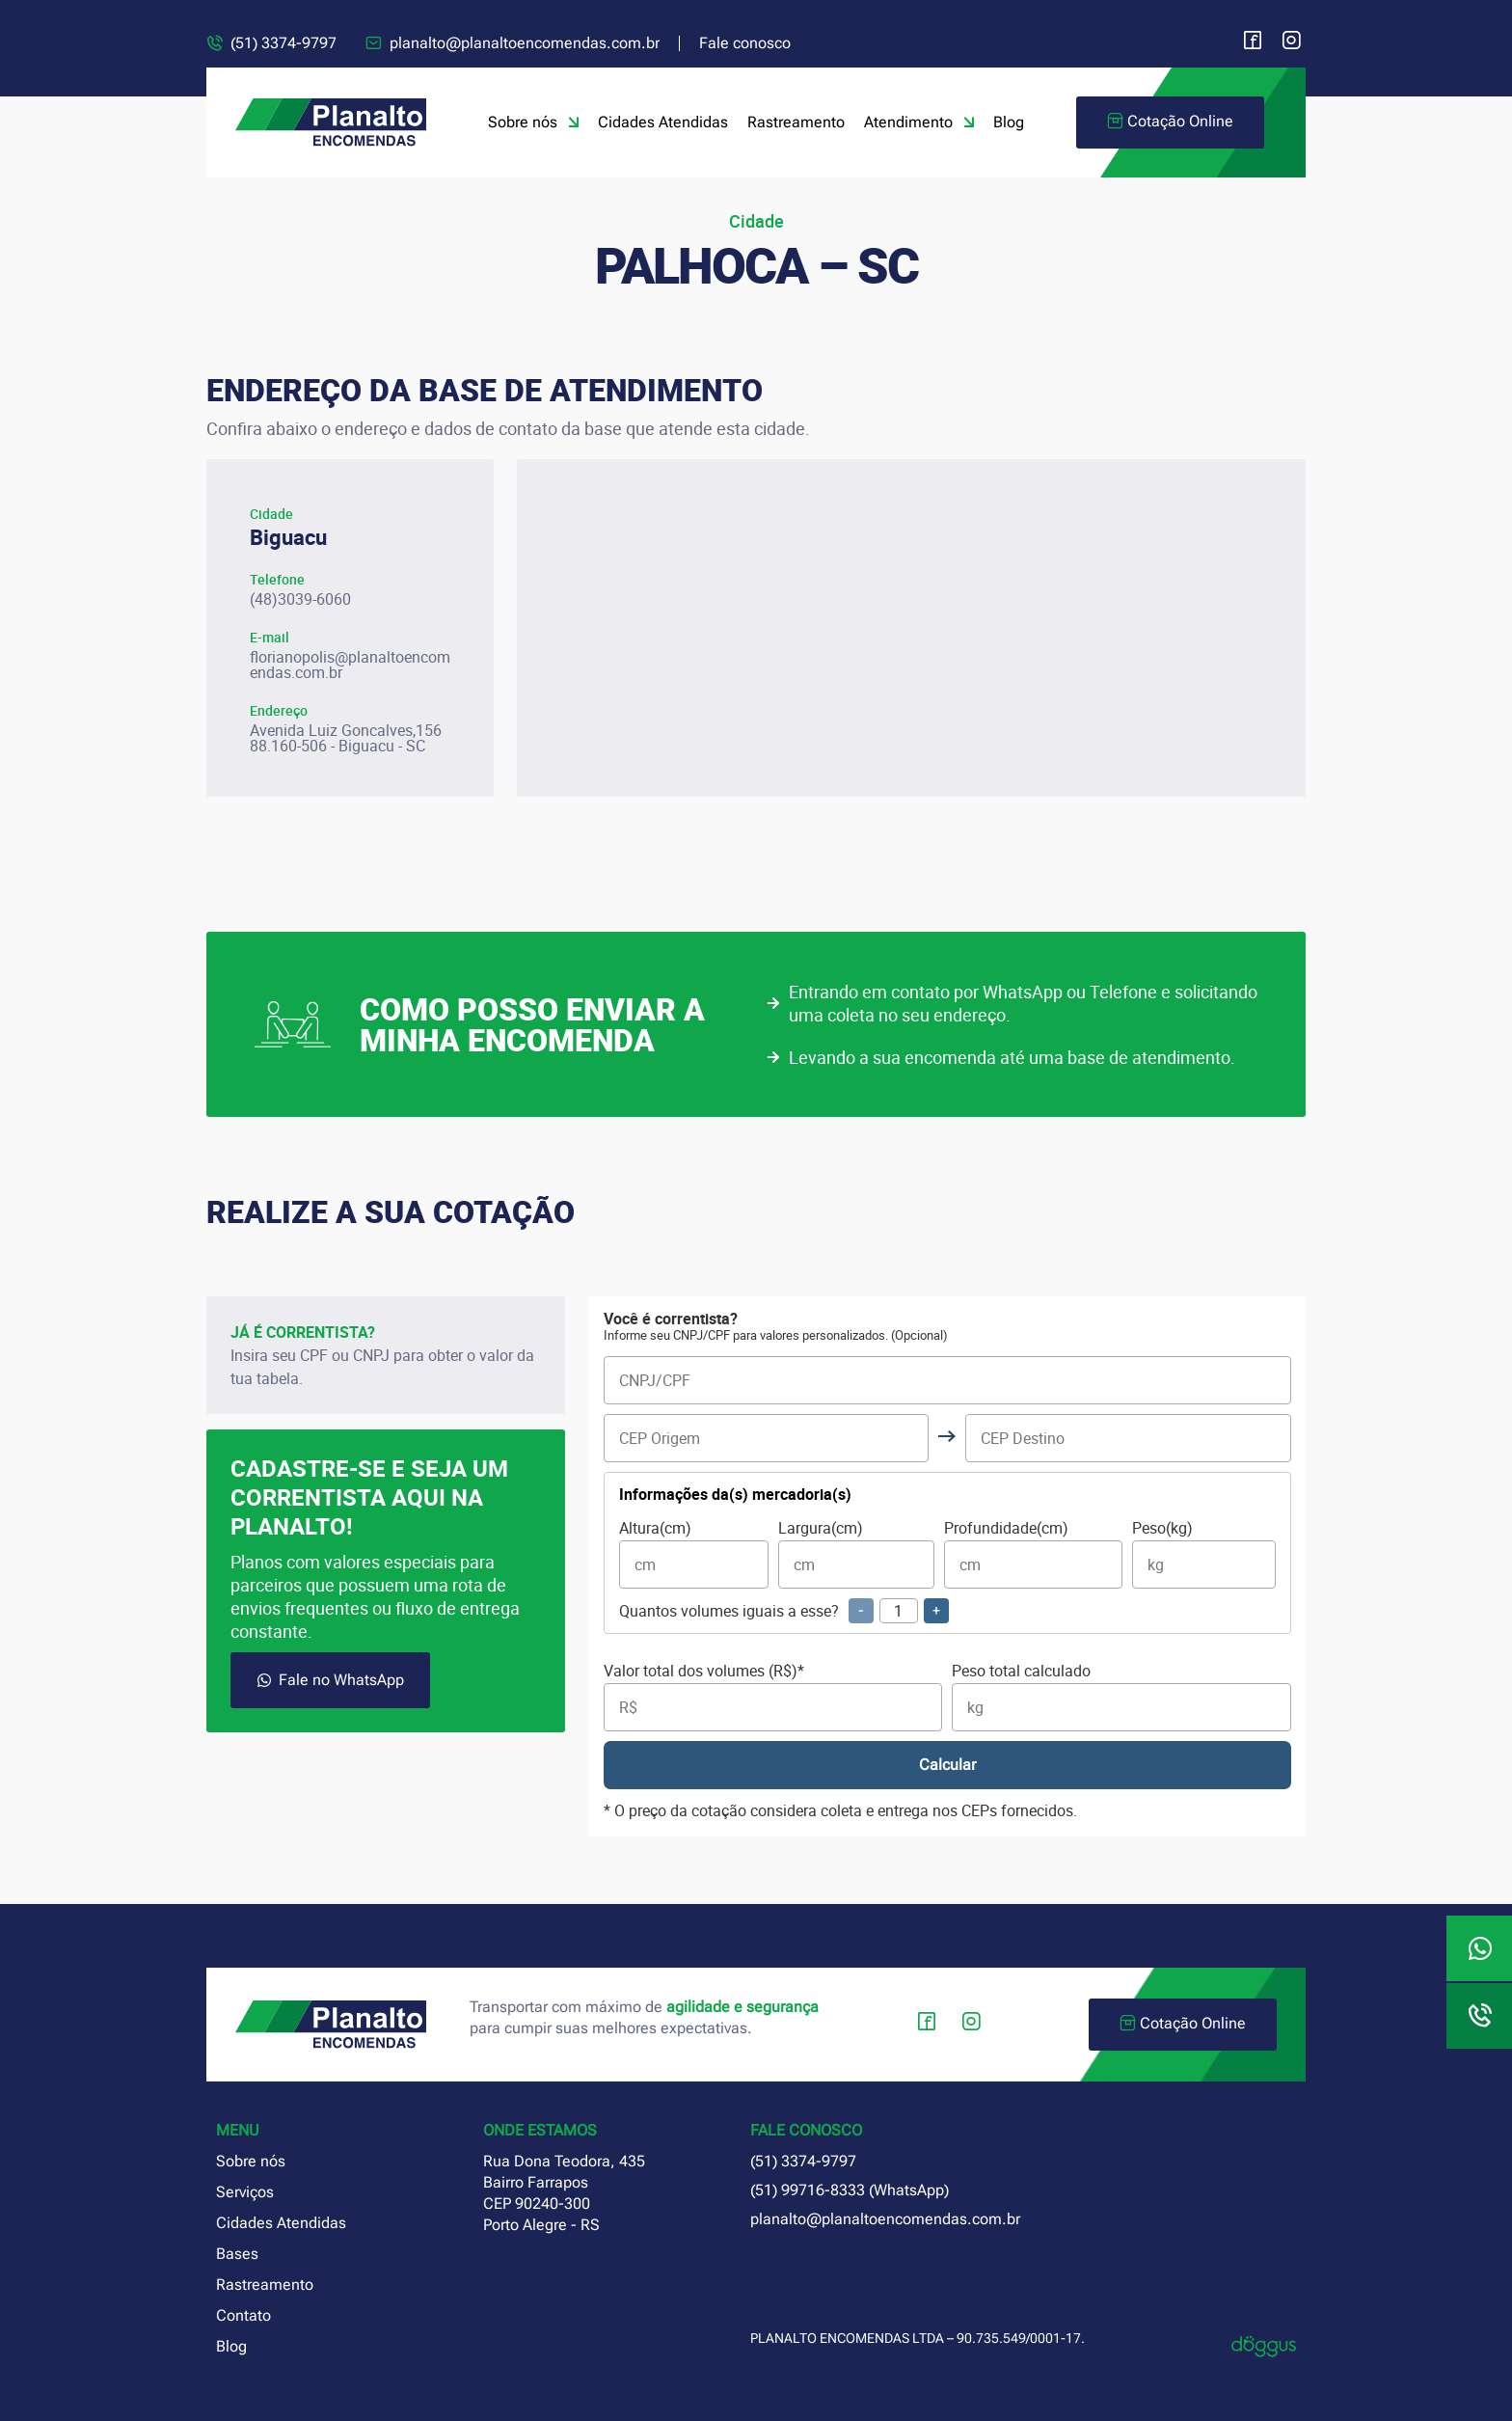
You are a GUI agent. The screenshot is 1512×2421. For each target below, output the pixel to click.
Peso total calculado (1121, 1697)
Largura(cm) (856, 1554)
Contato (243, 2315)
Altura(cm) (694, 1554)
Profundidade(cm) (1033, 1554)
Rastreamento (796, 122)
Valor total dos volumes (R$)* (773, 1697)
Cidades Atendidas (663, 122)
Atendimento (919, 122)
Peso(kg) (1204, 1554)
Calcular (947, 1764)
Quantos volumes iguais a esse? (784, 1610)
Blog (1008, 122)
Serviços (245, 2192)
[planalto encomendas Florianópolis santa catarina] (911, 628)
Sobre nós (533, 122)
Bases (237, 2253)
